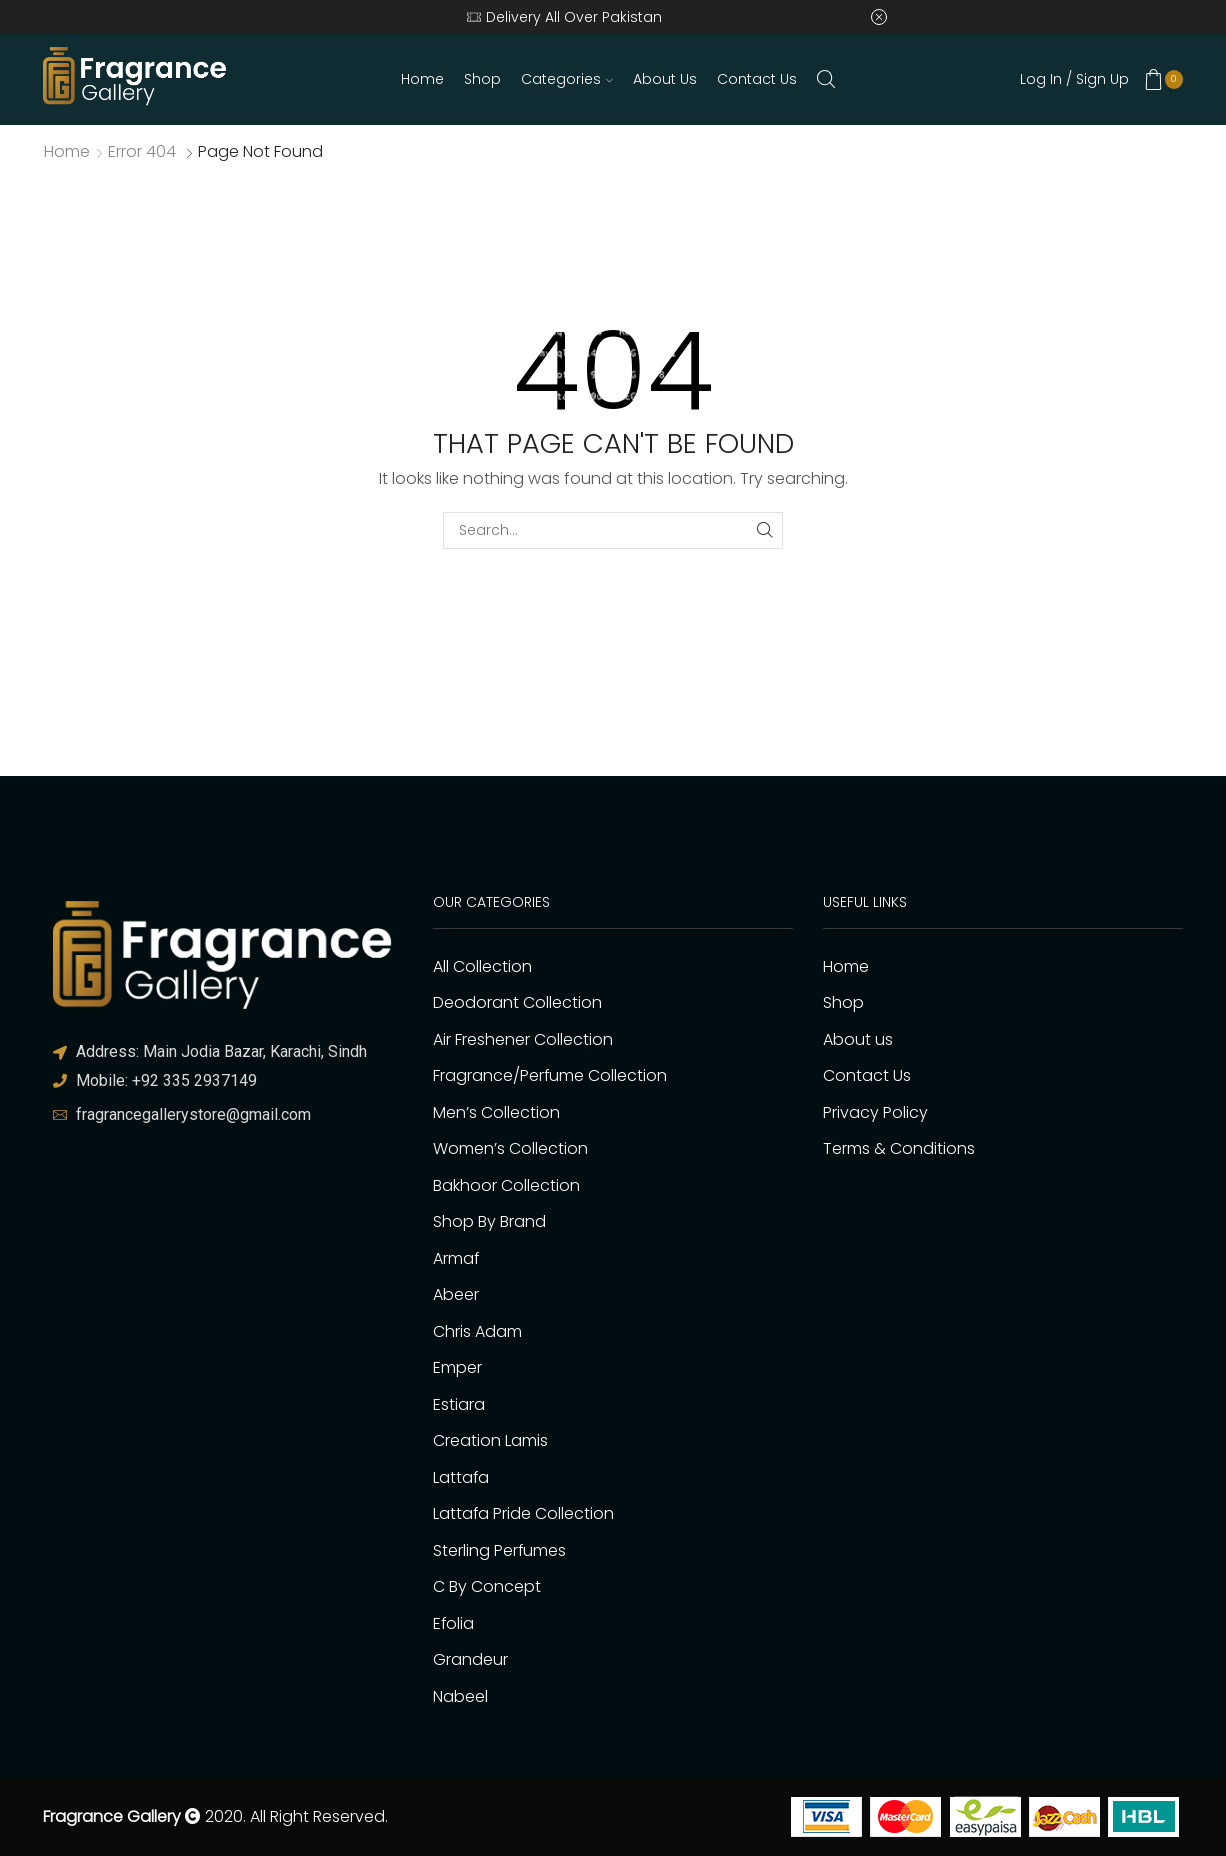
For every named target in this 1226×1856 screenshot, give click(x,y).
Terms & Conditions (899, 1148)
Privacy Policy (875, 1112)
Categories (567, 79)
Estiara (459, 1404)
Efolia (453, 1623)
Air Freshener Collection (523, 1039)
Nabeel (460, 1696)
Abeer (456, 1294)
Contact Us (757, 79)
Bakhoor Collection (506, 1185)
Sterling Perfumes (499, 1550)
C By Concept (487, 1586)
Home (422, 79)
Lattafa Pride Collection (523, 1513)
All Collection (482, 966)
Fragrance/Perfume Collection (550, 1075)
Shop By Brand (489, 1221)
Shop (482, 79)
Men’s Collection (496, 1112)
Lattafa (461, 1477)
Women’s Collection (510, 1148)
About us (665, 79)
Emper (457, 1367)
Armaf (456, 1258)
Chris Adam (477, 1331)
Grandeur (470, 1659)
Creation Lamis (490, 1440)
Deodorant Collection (517, 1002)
